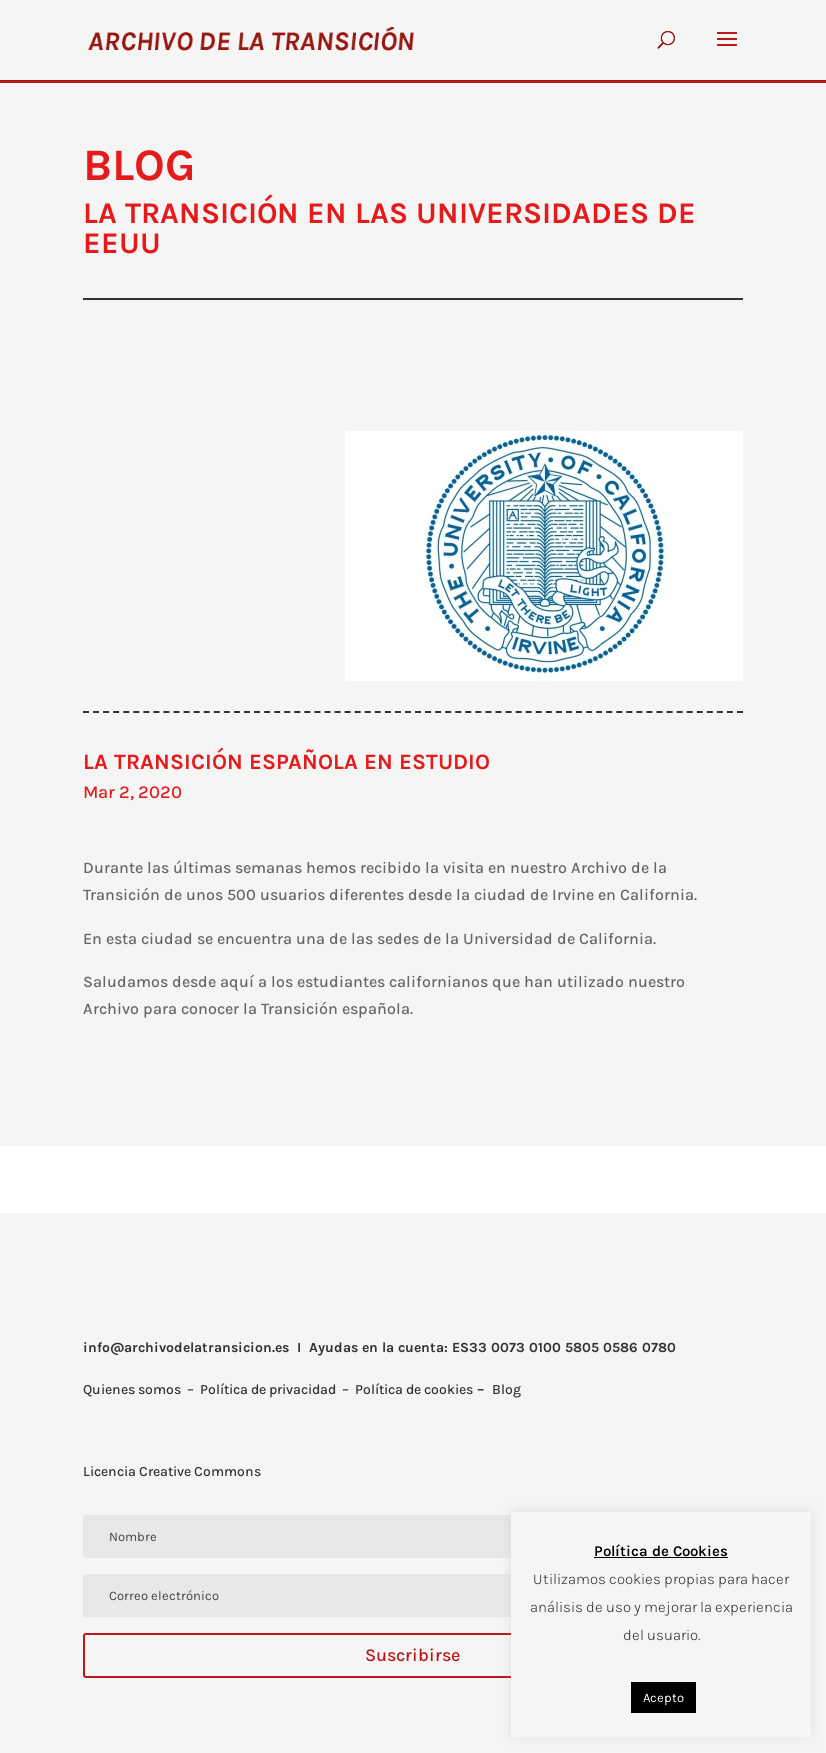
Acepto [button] (663, 1697)
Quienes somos (132, 1389)
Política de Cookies (661, 1551)
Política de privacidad (268, 1389)
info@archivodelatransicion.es (186, 1347)
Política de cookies (414, 1389)
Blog (506, 1389)
